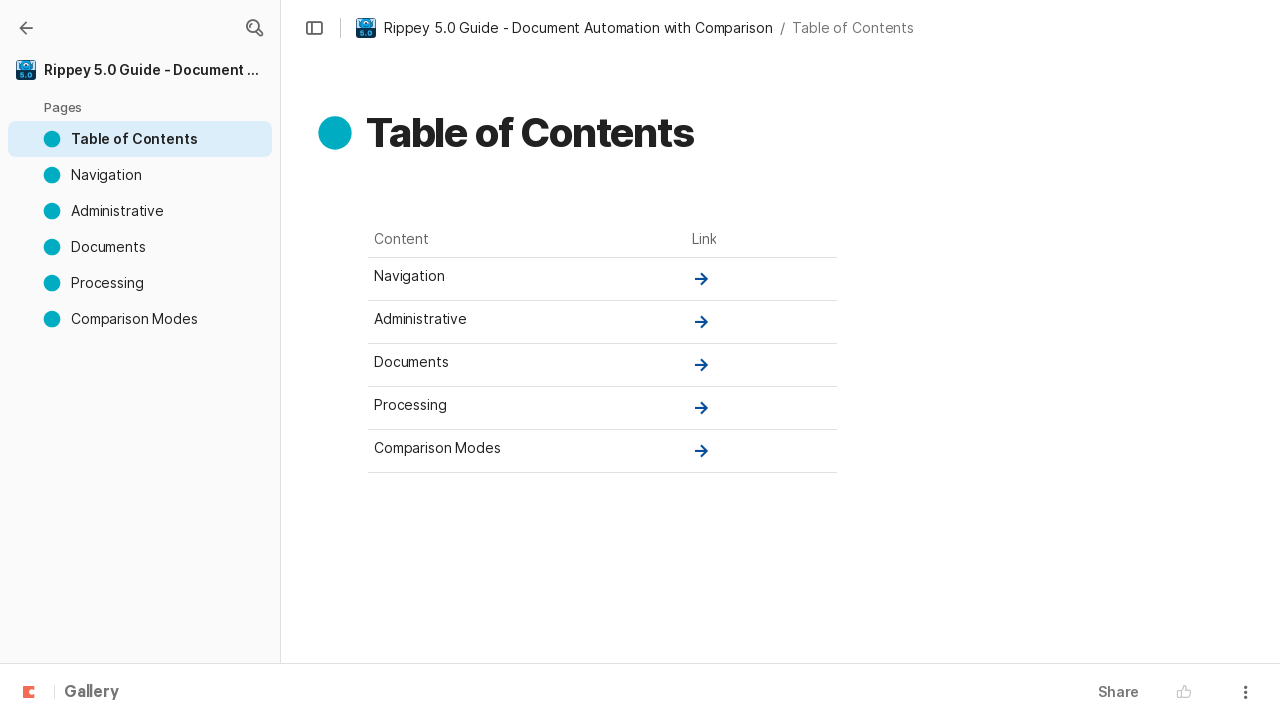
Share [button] (1118, 691)
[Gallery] (26, 28)
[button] (254, 28)
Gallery (91, 693)
